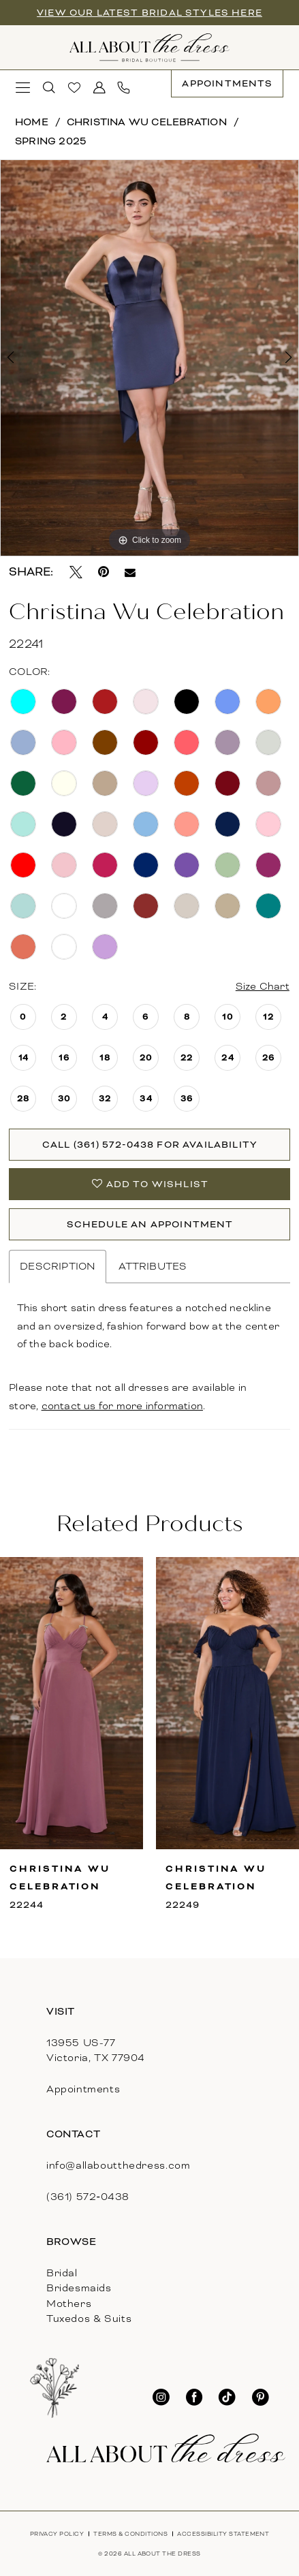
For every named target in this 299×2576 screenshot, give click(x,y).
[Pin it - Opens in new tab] (103, 572)
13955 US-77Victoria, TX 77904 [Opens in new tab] (95, 2050)
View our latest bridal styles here (149, 12)
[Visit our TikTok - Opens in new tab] (227, 2397)
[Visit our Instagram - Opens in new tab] (161, 2397)
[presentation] (71, 1703)
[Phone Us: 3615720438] (124, 88)
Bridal (62, 2273)
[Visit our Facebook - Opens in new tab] (194, 2397)
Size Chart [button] (262, 986)
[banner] (149, 47)
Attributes (153, 1266)
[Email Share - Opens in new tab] (130, 572)
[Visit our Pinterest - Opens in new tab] (260, 2397)
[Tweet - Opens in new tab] (75, 572)
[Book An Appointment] (227, 83)
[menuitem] (23, 87)
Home (31, 122)
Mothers (68, 2303)
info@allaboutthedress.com (118, 2165)
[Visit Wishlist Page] (74, 88)
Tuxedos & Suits (88, 2318)
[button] (23, 87)
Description (57, 1266)
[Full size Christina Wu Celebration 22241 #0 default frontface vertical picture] (149, 358)
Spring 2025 (50, 141)
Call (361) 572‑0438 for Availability (149, 1144)
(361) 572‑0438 (87, 2196)
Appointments (83, 2089)
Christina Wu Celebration (147, 122)
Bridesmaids (79, 2288)
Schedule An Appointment (150, 1224)
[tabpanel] (149, 358)
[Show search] (49, 88)
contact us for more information (122, 1406)
